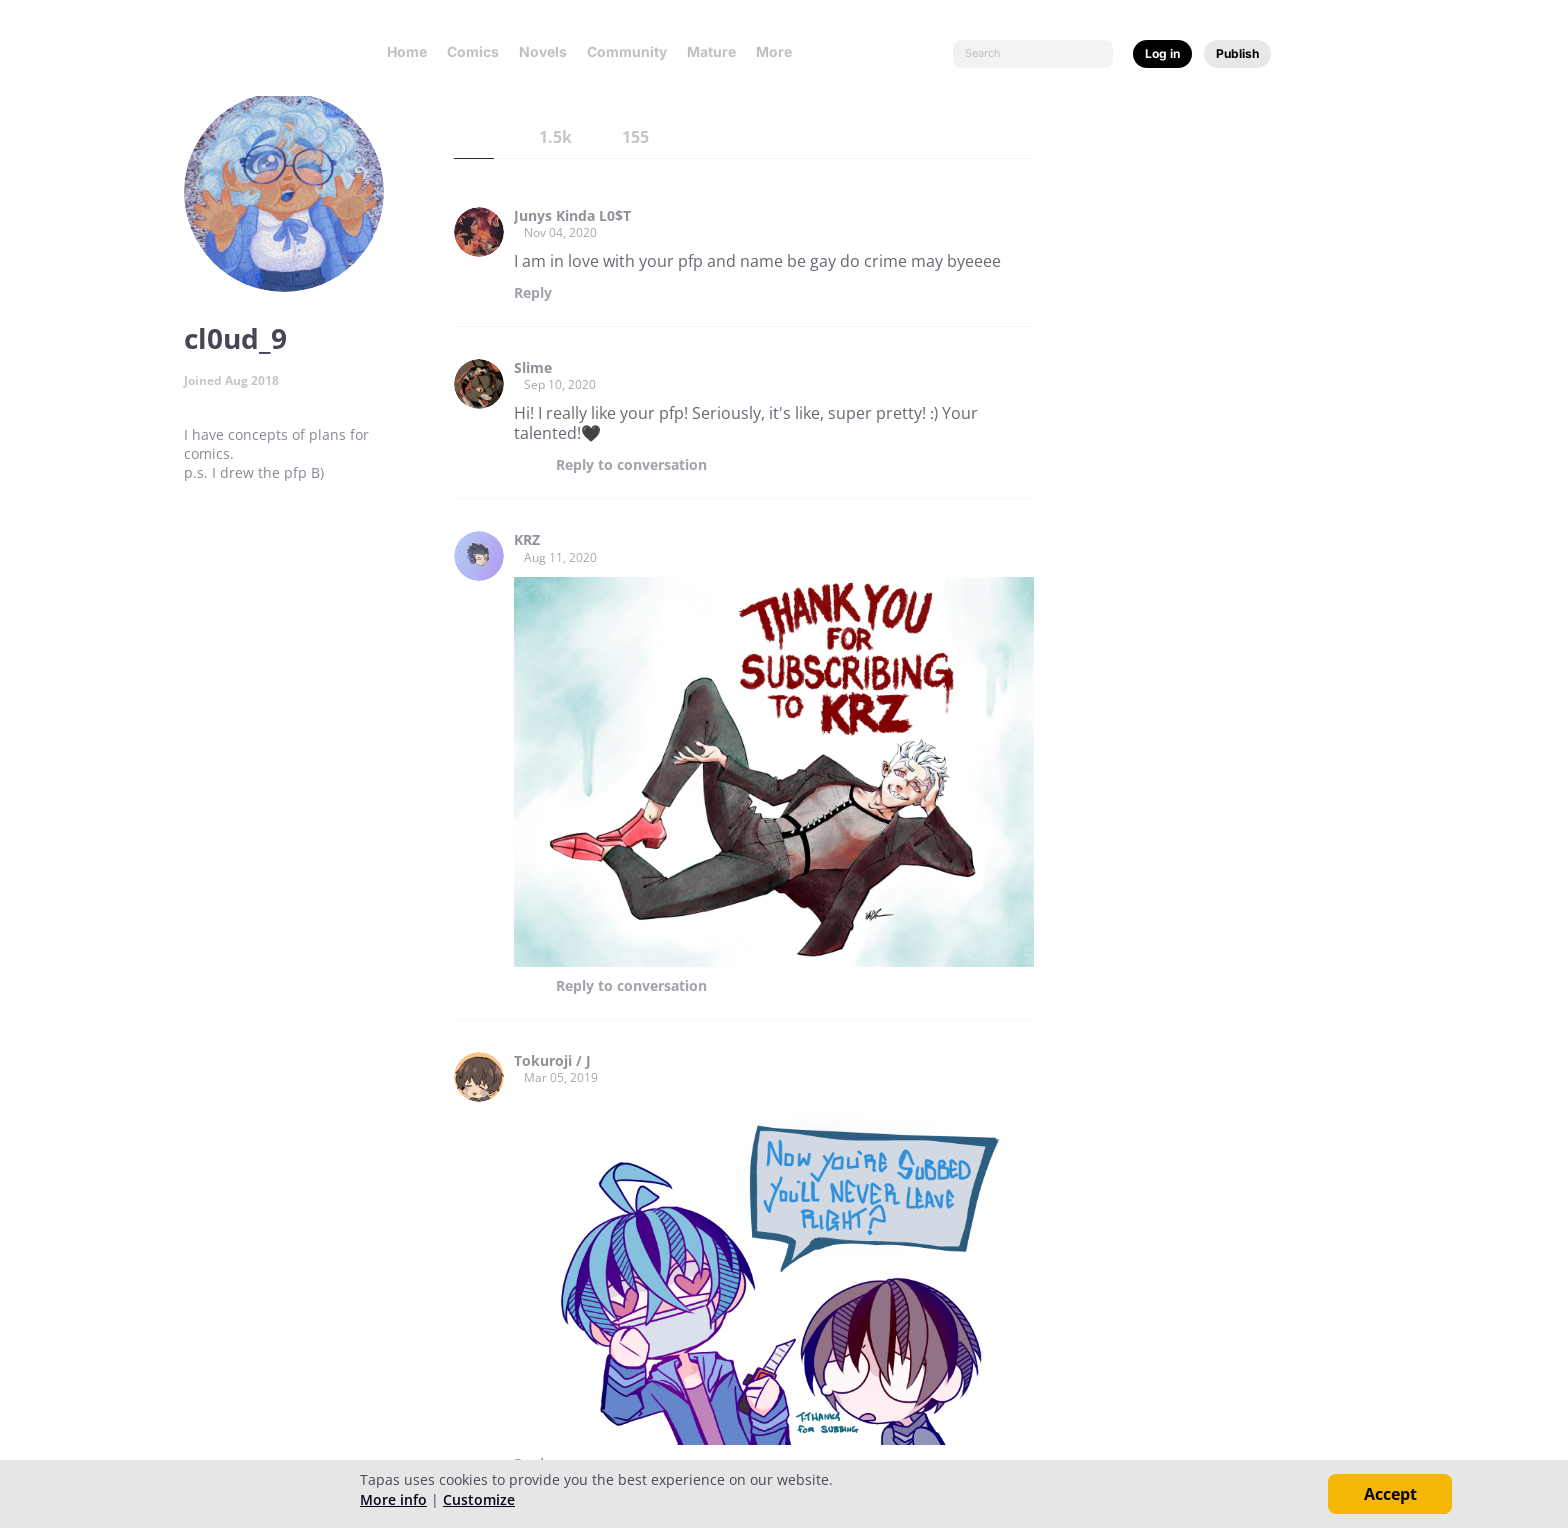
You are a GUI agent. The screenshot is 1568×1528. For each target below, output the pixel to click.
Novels (543, 51)
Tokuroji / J (552, 1061)
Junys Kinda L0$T (572, 216)
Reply (533, 293)
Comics (473, 51)
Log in (1162, 53)
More (780, 51)
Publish (1237, 53)
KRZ (527, 540)
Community (627, 51)
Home (407, 51)
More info (393, 1499)
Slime (533, 368)
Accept (1390, 1494)
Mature (711, 51)
